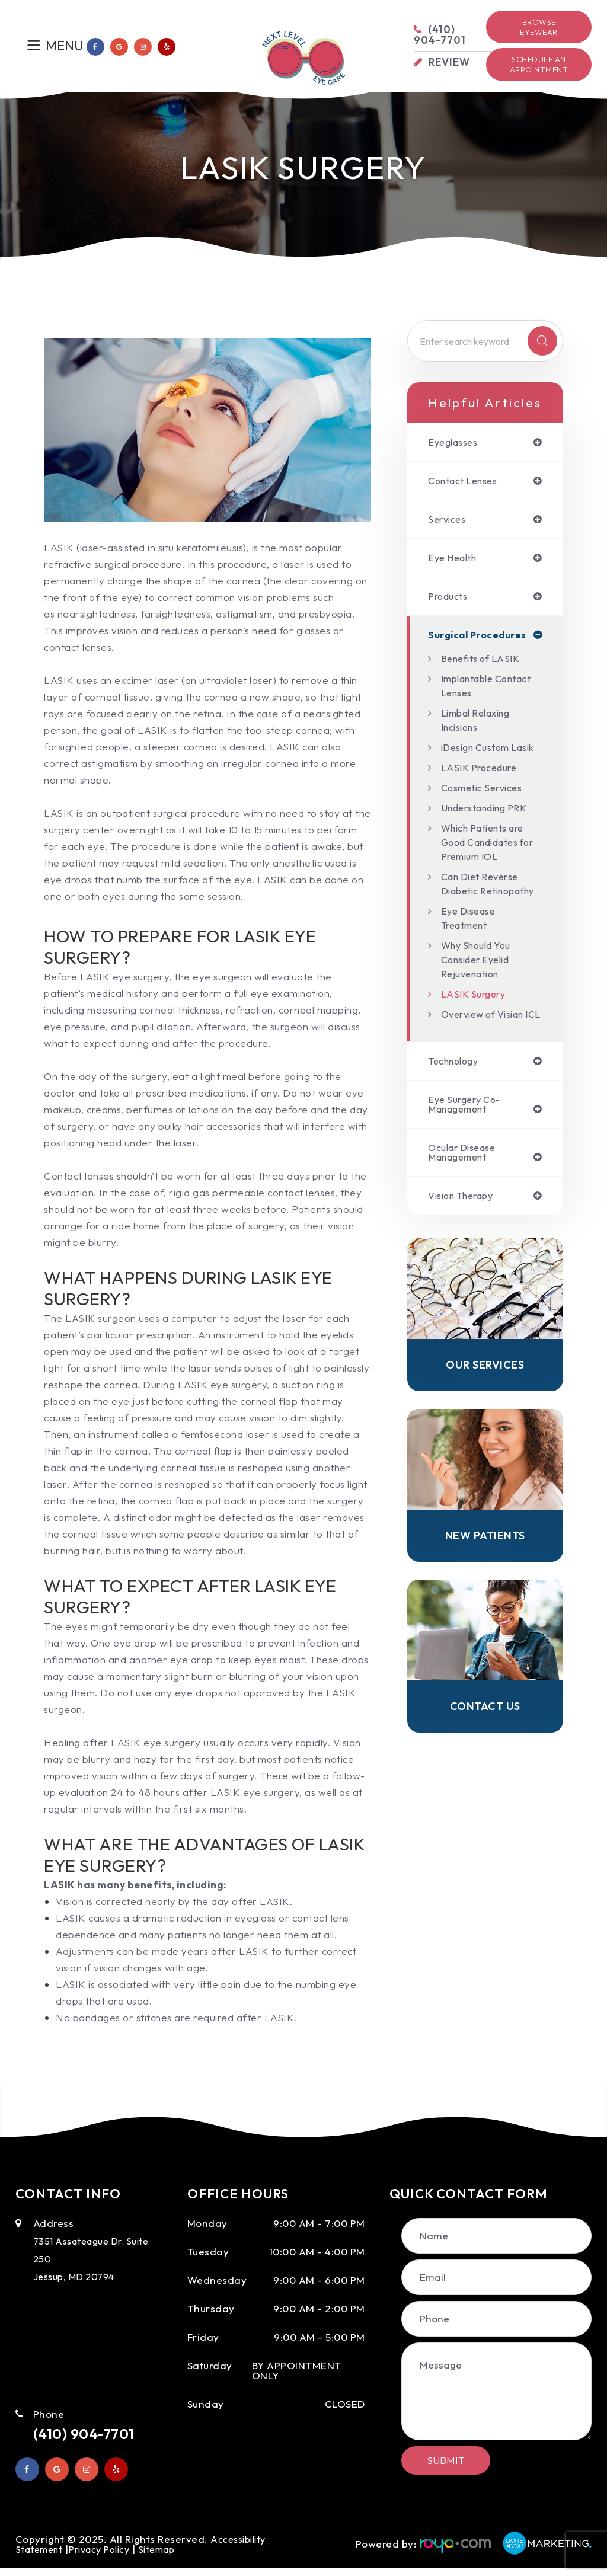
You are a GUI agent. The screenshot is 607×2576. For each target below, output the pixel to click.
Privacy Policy (107, 2557)
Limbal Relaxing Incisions (480, 724)
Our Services (485, 1416)
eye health (454, 560)
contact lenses (466, 482)
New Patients (485, 1588)
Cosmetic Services (486, 806)
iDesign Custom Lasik (479, 758)
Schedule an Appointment (539, 64)
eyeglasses (455, 442)
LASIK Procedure (482, 785)
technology (456, 1108)
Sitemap (171, 2557)
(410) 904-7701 (91, 2434)
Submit (446, 2460)
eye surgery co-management (468, 1152)
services (448, 521)
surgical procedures (479, 639)
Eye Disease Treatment (471, 950)
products (449, 600)
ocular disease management (466, 1201)
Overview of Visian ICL (488, 1053)
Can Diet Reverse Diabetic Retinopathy (484, 909)
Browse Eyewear (539, 27)
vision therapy (465, 1246)
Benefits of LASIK (483, 662)
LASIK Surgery (475, 1026)
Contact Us (485, 1760)
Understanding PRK (489, 826)
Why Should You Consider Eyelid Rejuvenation (480, 991)
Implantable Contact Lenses (479, 689)
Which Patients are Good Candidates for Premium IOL (488, 860)
